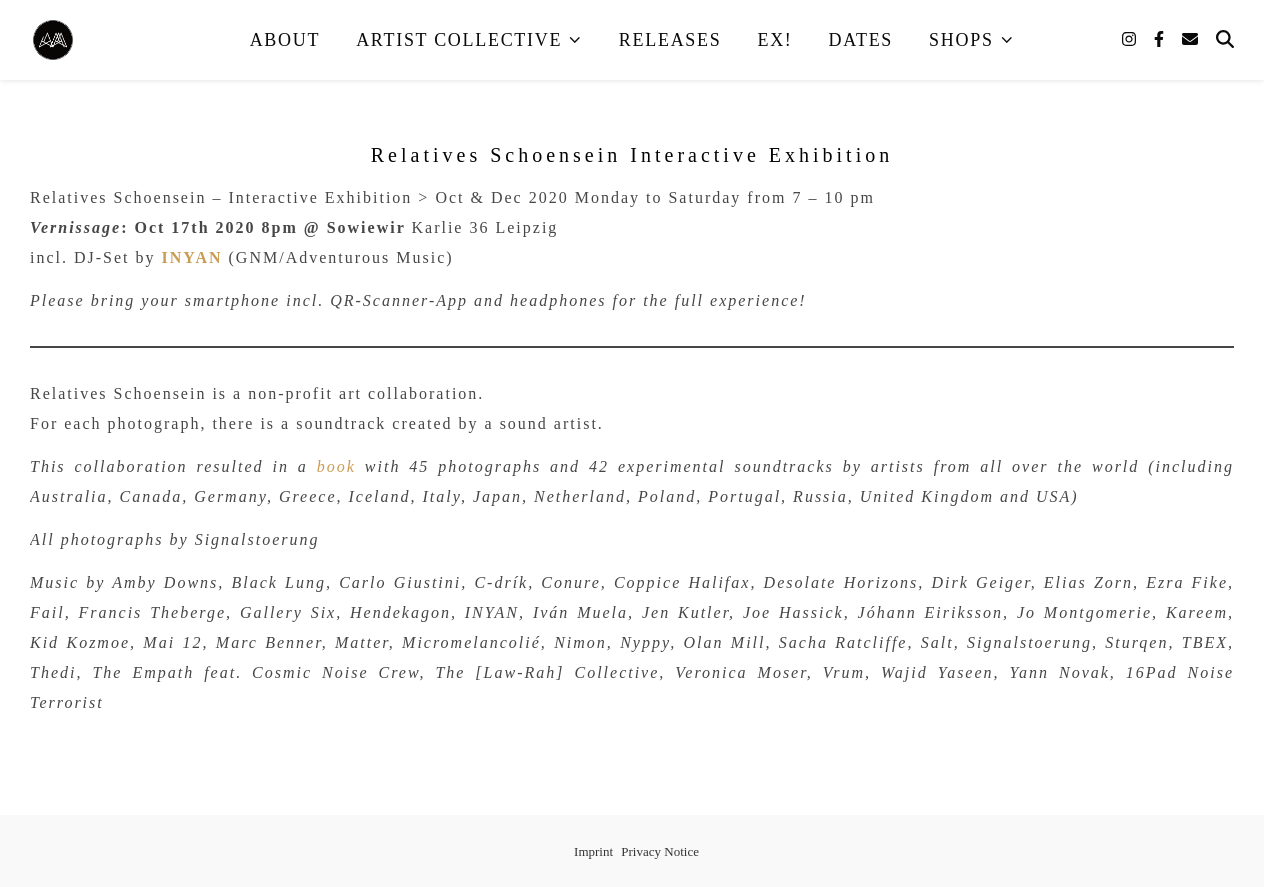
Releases (670, 40)
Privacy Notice (660, 851)
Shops (961, 40)
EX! (774, 40)
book (336, 466)
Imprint (593, 851)
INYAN (192, 257)
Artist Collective (459, 40)
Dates (861, 40)
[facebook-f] (1161, 39)
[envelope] (1190, 39)
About (285, 40)
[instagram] (1131, 39)
